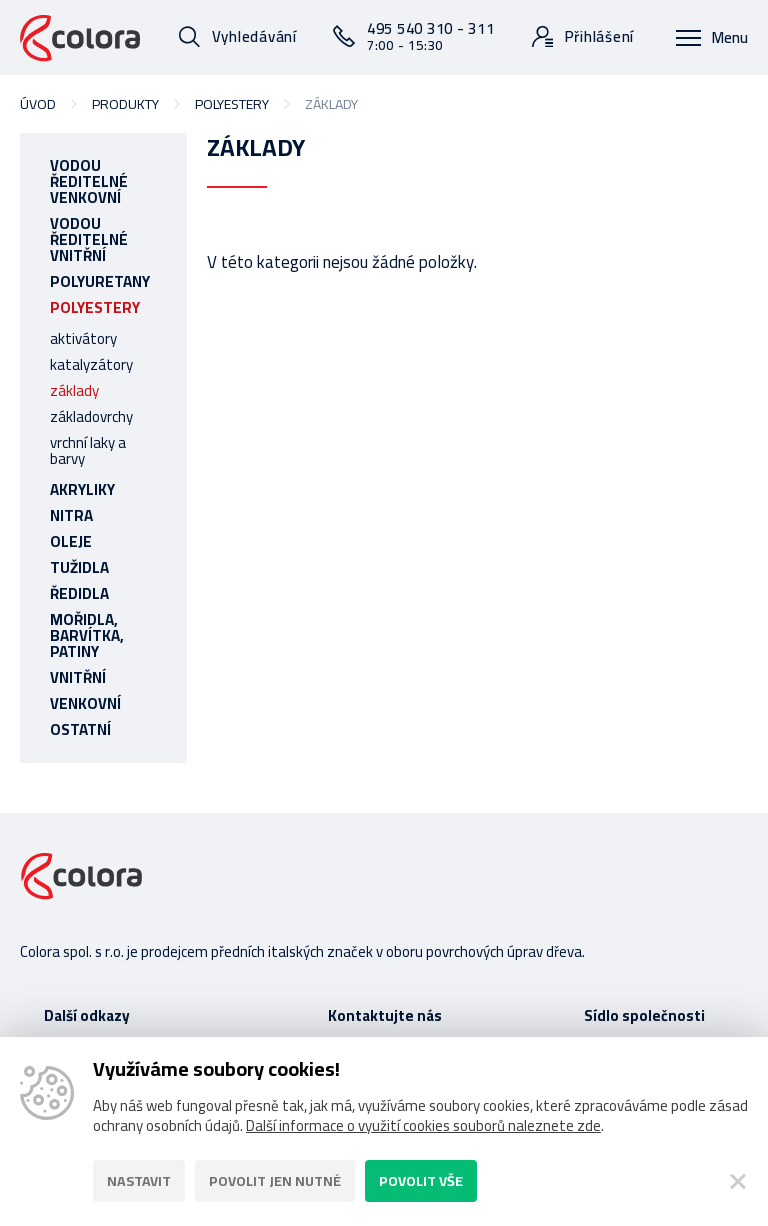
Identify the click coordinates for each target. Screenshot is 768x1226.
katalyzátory (91, 364)
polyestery (232, 104)
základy (74, 390)
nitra (71, 515)
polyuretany (100, 281)
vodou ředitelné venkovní (89, 181)
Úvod (38, 104)
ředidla (79, 593)
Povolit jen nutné (275, 1181)
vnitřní (78, 677)
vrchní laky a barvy (88, 450)
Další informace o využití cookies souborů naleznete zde (423, 1125)
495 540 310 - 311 (431, 35)
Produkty (125, 104)
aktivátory (83, 338)
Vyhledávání (254, 36)
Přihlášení (600, 36)
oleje (71, 541)
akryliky (82, 489)
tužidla (79, 567)
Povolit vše (421, 1181)
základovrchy (91, 416)
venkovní (85, 703)
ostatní (80, 729)
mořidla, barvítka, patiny (87, 635)
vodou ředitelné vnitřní (89, 239)
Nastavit (139, 1181)
